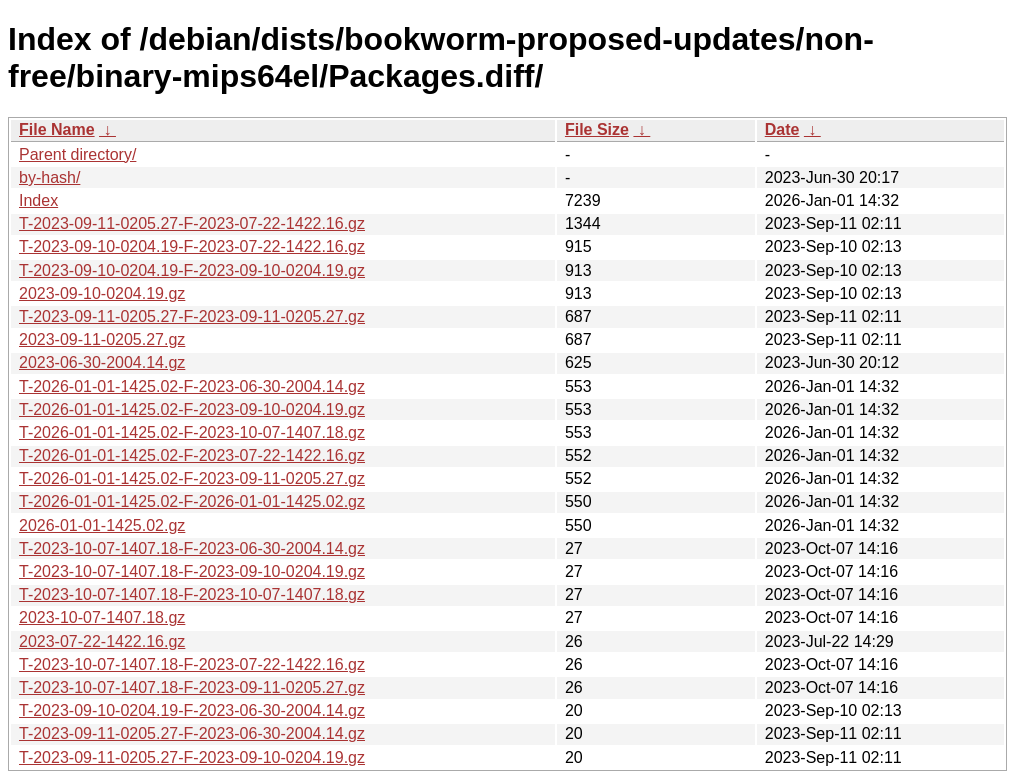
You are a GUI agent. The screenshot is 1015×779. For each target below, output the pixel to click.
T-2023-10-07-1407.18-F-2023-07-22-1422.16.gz (192, 664)
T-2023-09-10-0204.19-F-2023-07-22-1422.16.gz (192, 246)
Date (782, 129)
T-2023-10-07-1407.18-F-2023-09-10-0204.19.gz (192, 571)
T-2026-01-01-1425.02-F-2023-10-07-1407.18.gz (192, 432)
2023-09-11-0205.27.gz (102, 339)
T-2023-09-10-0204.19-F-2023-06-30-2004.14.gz (192, 710)
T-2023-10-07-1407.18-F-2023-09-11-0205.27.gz (192, 687)
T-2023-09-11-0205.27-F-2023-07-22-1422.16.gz (192, 223)
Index (38, 200)
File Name (57, 129)
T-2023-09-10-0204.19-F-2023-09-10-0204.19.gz (192, 270)
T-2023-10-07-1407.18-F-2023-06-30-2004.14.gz (192, 548)
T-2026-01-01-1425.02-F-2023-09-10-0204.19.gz (192, 409)
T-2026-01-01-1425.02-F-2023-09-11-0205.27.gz (192, 478)
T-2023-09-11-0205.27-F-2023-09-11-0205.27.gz (192, 316)
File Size (597, 129)
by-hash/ (49, 177)
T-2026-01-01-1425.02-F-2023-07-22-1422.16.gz (192, 455)
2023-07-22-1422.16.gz (102, 641)
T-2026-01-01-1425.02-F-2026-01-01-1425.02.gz (192, 501)
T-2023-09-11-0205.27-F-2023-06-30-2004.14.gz (192, 733)
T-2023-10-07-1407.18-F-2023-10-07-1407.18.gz (192, 594)
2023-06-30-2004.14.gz (102, 362)
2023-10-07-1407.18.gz (102, 617)
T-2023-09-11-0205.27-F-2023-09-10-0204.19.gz (192, 757)
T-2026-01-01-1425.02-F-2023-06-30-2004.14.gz (192, 386)
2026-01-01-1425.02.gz (102, 525)
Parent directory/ (77, 154)
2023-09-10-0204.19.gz (102, 293)
